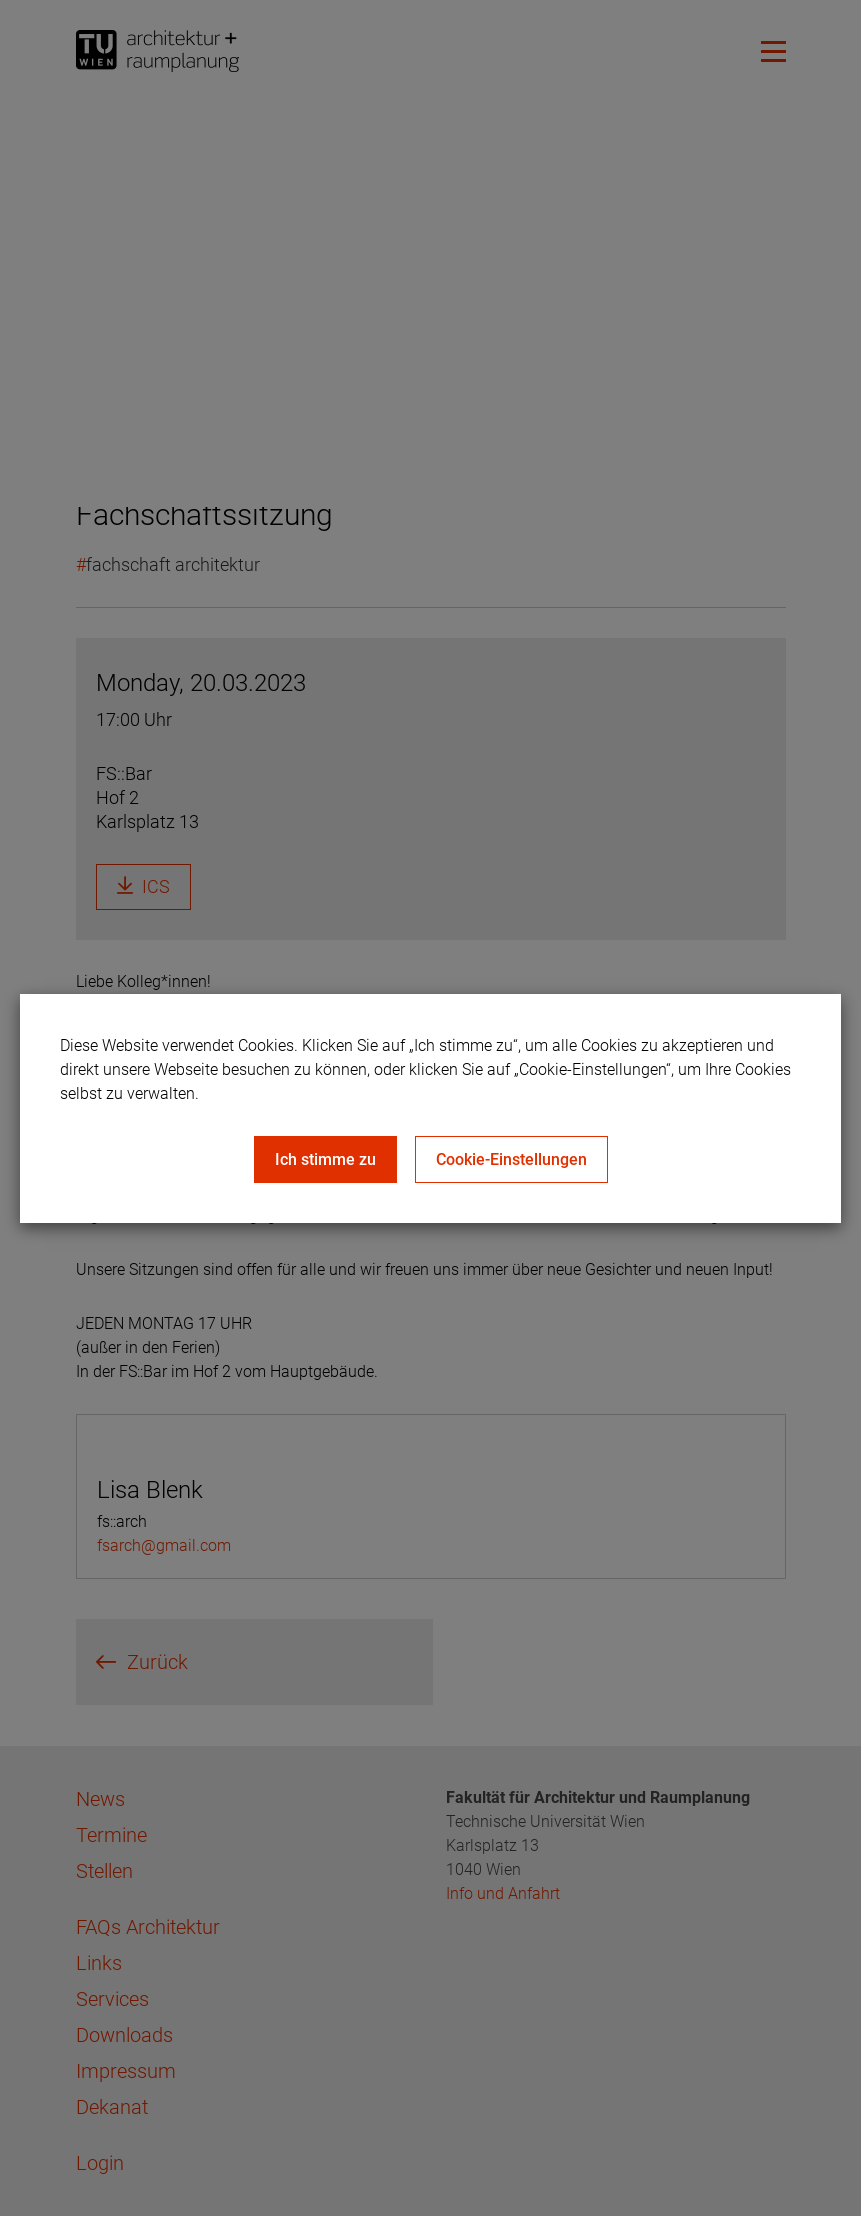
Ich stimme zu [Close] (325, 1159)
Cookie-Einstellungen (511, 1159)
